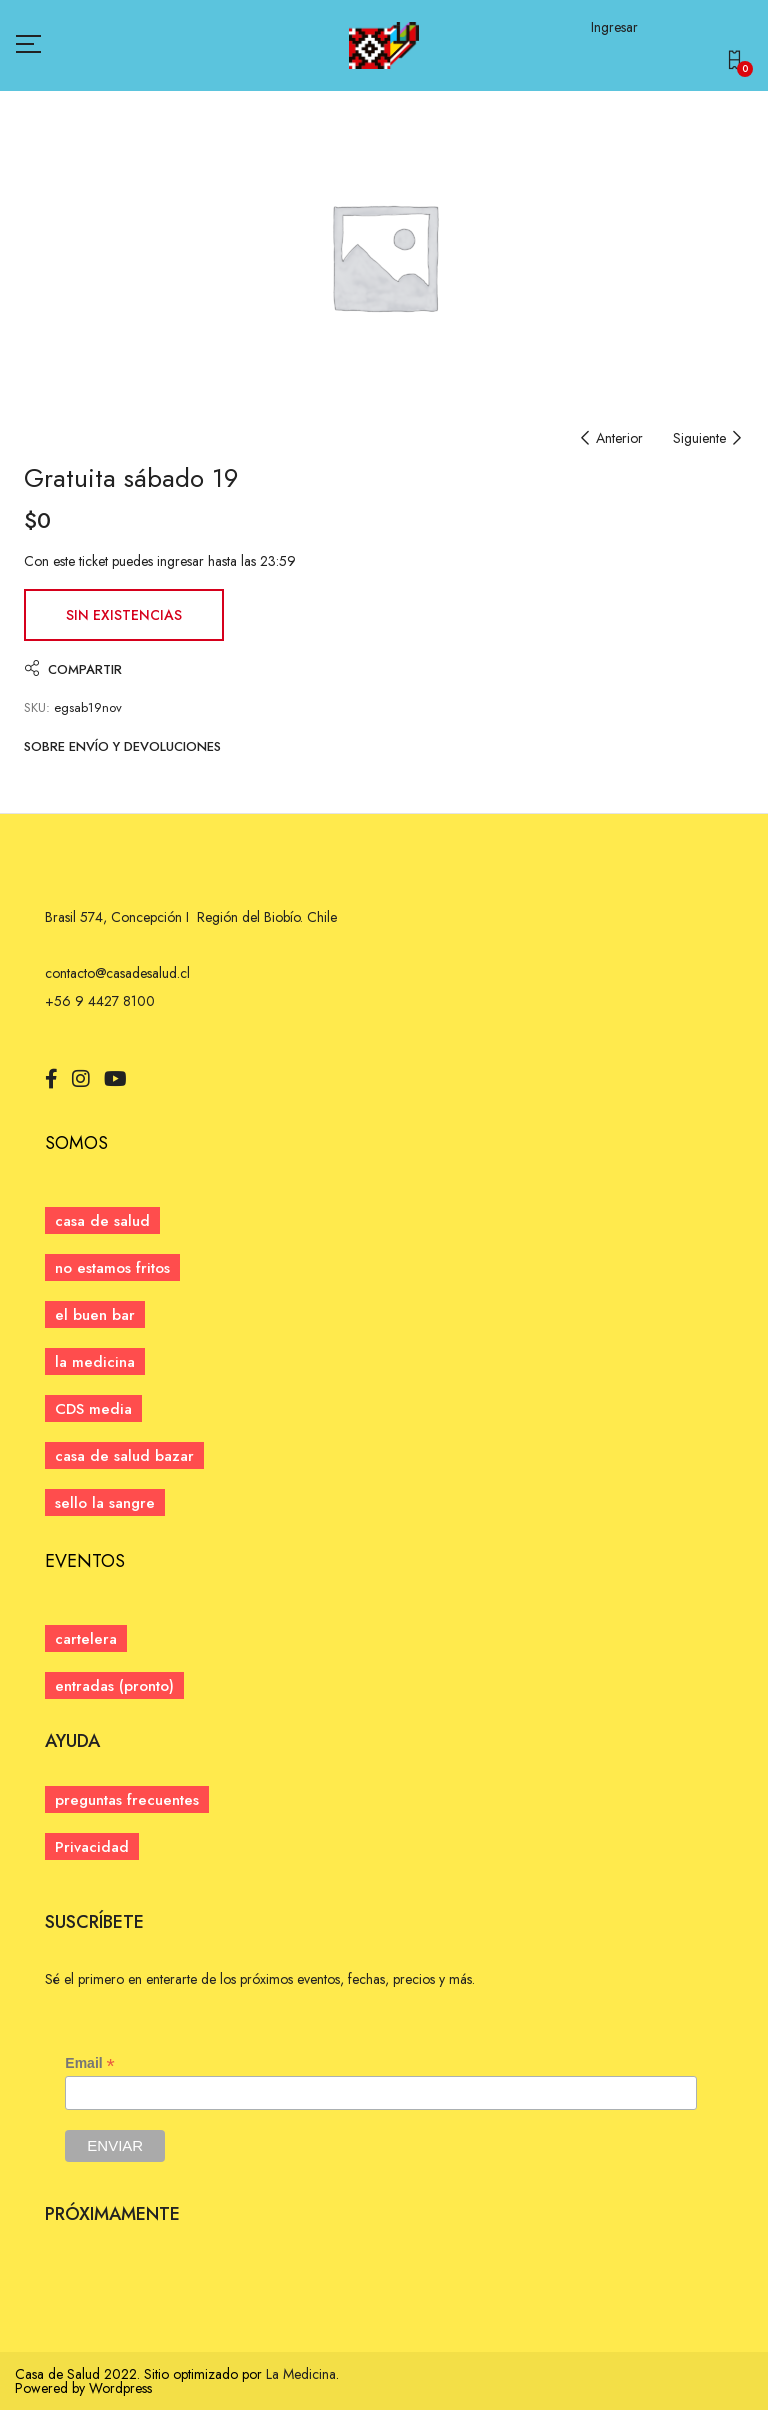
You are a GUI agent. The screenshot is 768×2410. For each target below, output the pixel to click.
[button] (738, 62)
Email (89, 2063)
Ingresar (614, 27)
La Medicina (301, 2374)
